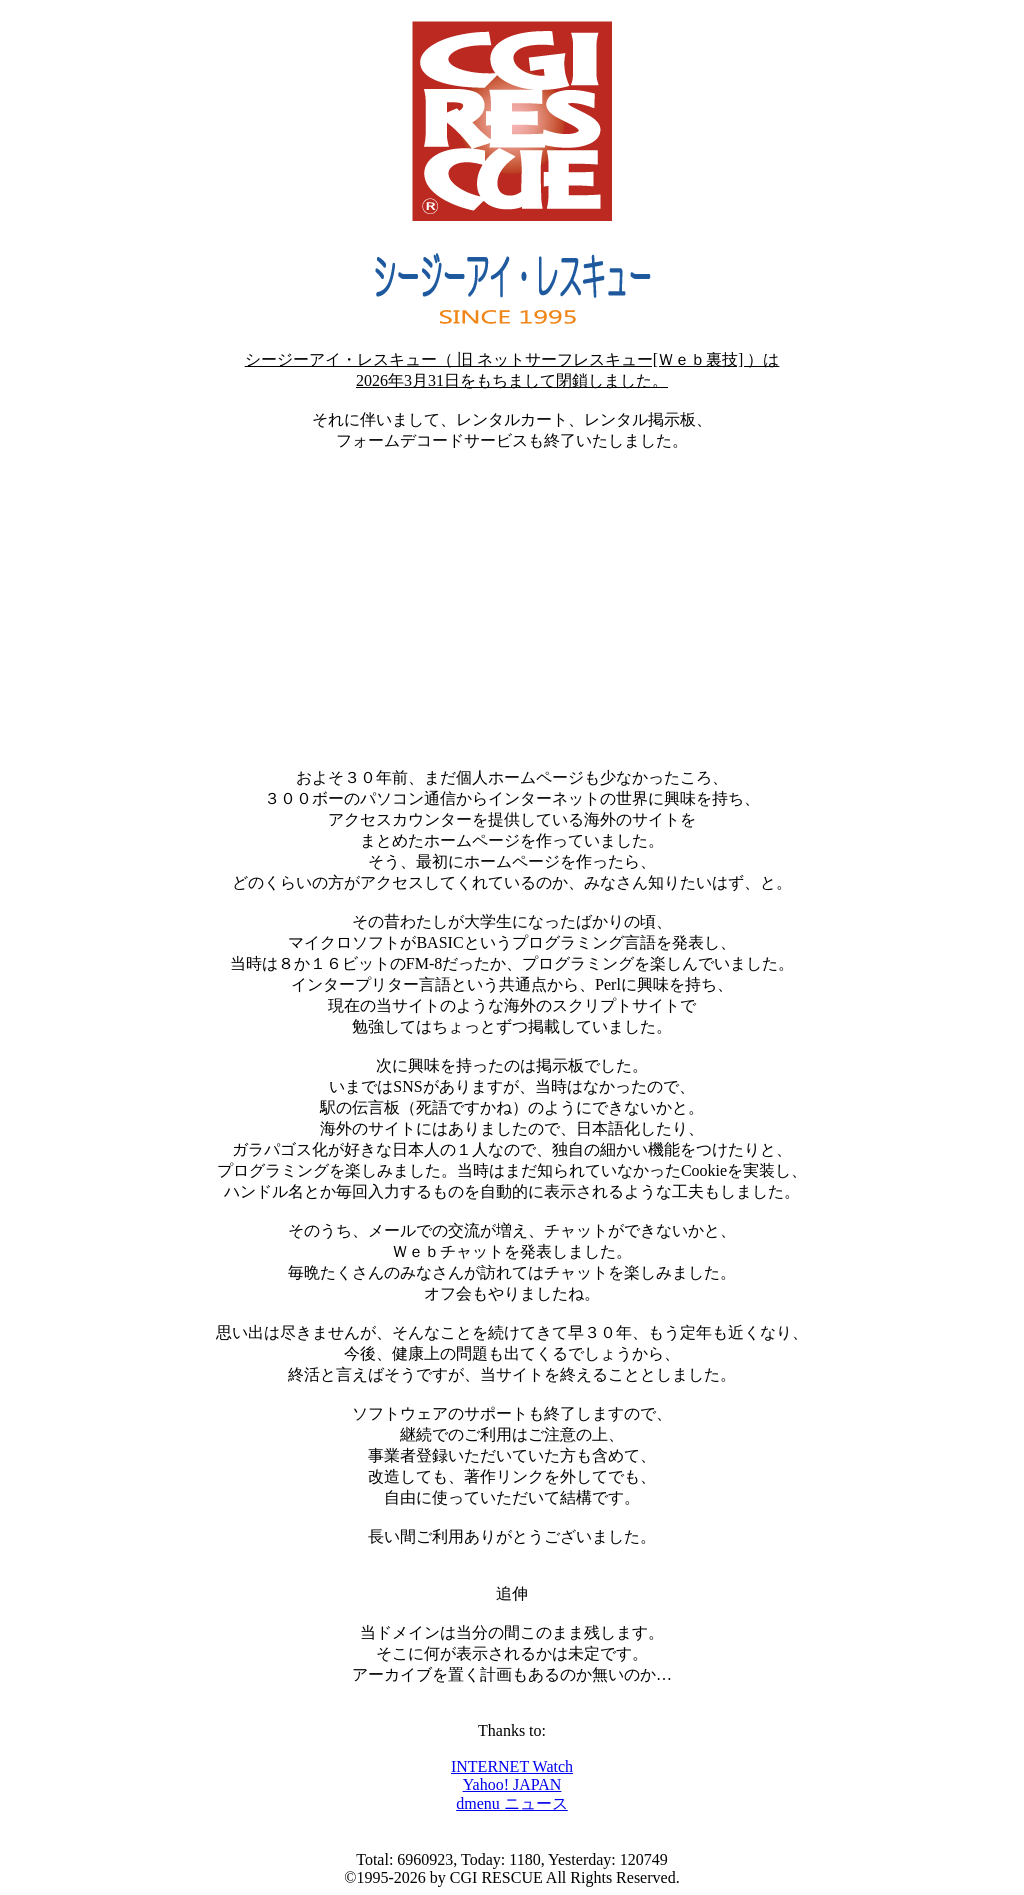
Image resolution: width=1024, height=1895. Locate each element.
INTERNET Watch (512, 1766)
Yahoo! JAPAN (512, 1784)
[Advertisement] (512, 610)
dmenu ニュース (512, 1803)
